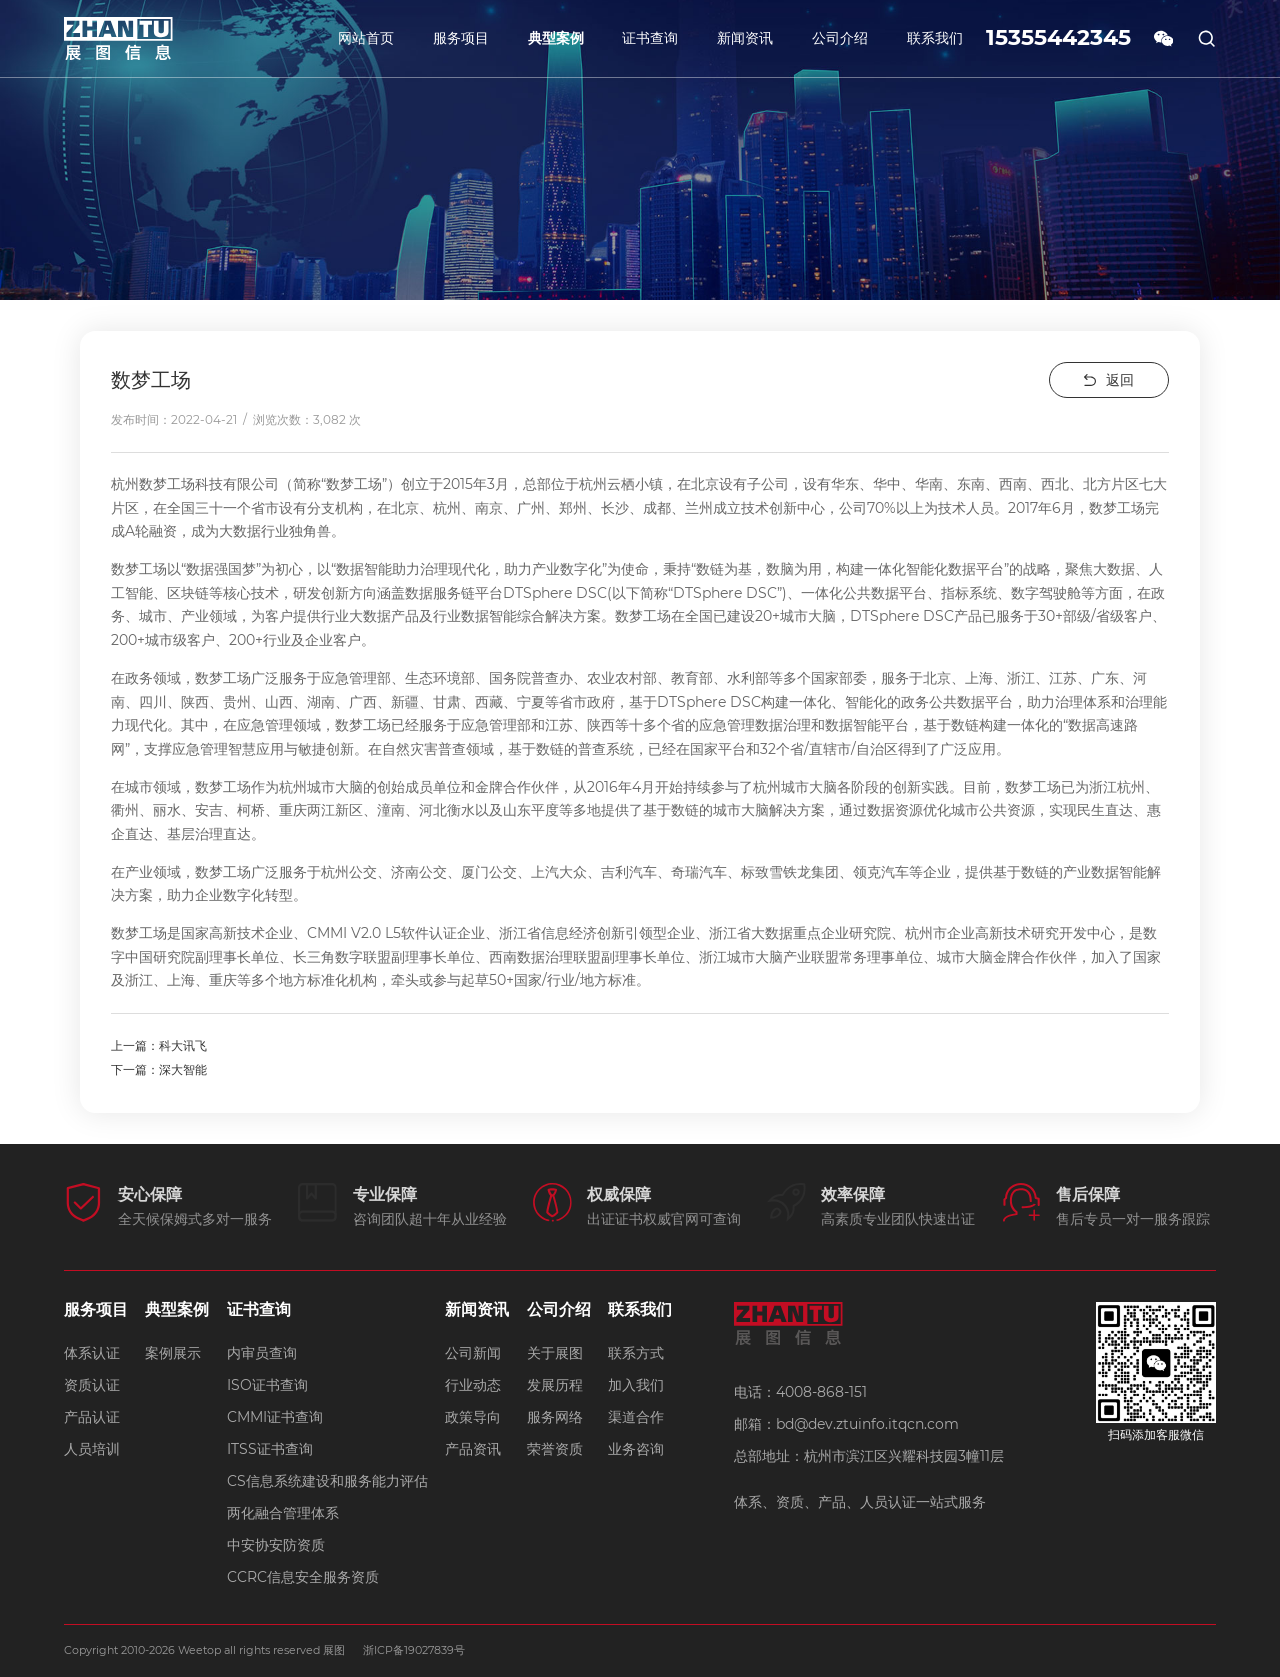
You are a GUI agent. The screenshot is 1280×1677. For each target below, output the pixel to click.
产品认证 (92, 1416)
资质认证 (92, 1384)
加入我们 (636, 1384)
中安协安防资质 (276, 1544)
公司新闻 (473, 1352)
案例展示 (173, 1352)
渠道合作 (636, 1416)
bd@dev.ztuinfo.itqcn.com (867, 1424)
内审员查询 (262, 1352)
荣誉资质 (555, 1448)
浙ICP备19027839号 (415, 1650)
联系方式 (636, 1352)
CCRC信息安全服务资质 (303, 1576)
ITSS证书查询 (270, 1448)
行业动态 (473, 1384)
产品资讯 (473, 1448)
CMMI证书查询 (275, 1416)
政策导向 (473, 1416)
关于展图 (555, 1352)
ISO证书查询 (267, 1384)
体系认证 (92, 1352)
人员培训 (92, 1448)
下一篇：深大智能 (159, 1069)
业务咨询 (636, 1448)
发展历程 (555, 1384)
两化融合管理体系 (283, 1512)
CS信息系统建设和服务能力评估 (327, 1480)
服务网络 (555, 1416)
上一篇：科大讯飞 (159, 1045)
